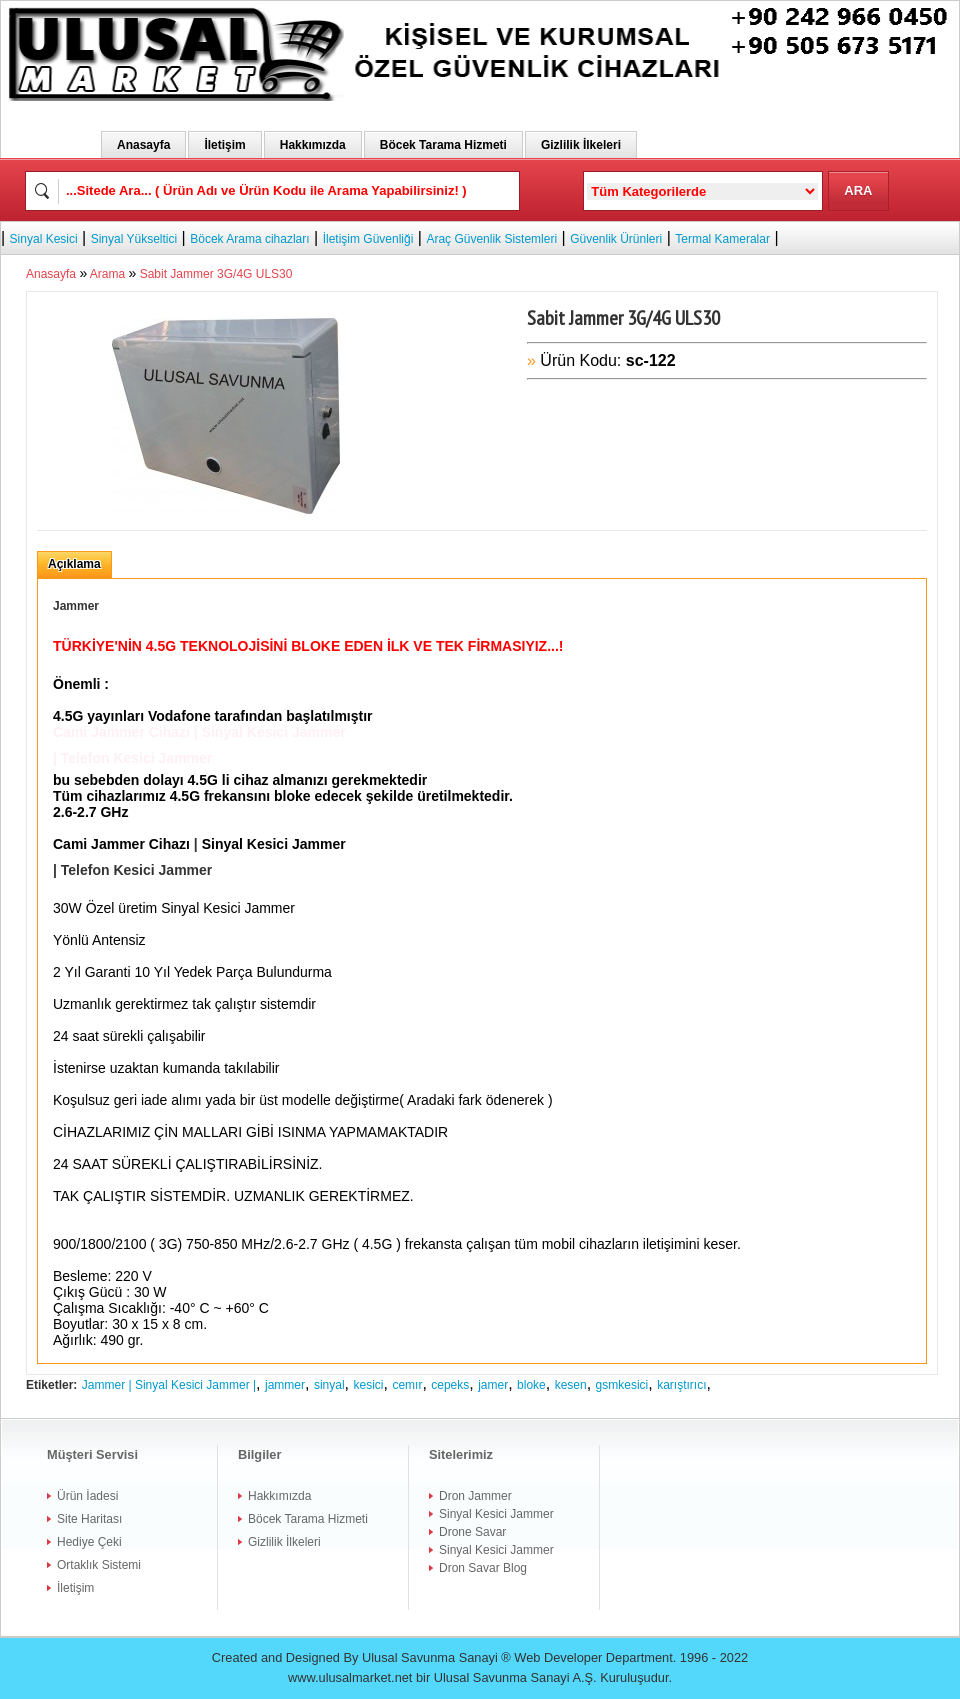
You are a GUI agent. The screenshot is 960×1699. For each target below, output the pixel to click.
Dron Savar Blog (483, 1568)
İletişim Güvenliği (368, 239)
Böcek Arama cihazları (249, 239)
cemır (407, 1385)
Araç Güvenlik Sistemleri (491, 239)
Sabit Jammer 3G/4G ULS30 (216, 274)
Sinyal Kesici (44, 239)
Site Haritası (89, 1519)
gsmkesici (622, 1385)
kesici (368, 1385)
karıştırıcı (681, 1385)
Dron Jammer (475, 1496)
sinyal (329, 1385)
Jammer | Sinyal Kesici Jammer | (169, 1385)
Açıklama (74, 564)
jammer (285, 1385)
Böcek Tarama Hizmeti (443, 145)
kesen (571, 1385)
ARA (858, 190)
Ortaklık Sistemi (99, 1565)
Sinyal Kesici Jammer (496, 1514)
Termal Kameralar (722, 239)
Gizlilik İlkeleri (581, 145)
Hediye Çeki (89, 1542)
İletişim (224, 145)
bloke (531, 1385)
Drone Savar (472, 1532)
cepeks (450, 1385)
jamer (493, 1385)
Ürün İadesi (87, 1496)
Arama (107, 274)
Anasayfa (143, 145)
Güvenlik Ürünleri (616, 239)
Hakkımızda (313, 145)
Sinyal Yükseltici (134, 239)
